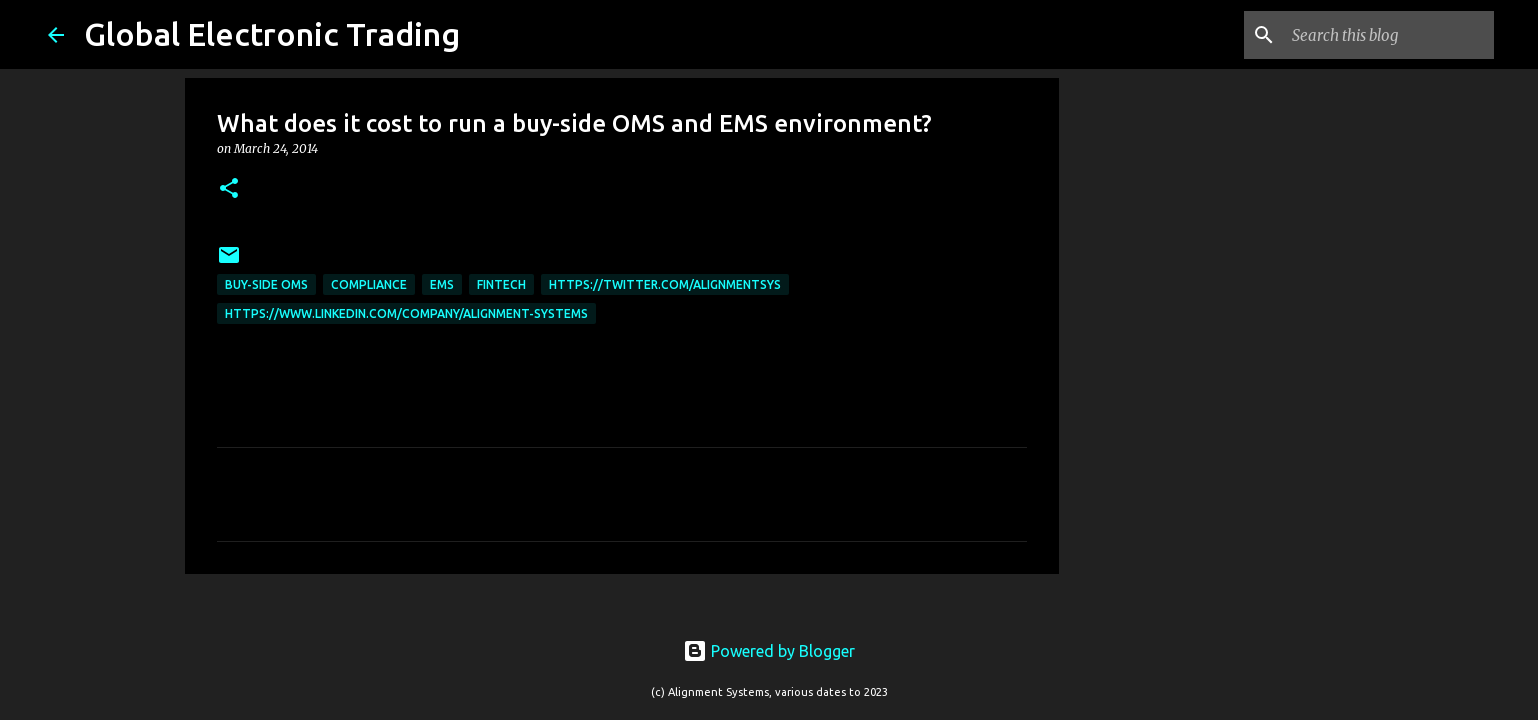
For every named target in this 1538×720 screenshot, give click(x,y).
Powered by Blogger (769, 651)
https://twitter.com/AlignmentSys (665, 284)
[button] (229, 189)
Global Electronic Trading (272, 34)
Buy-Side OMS (266, 284)
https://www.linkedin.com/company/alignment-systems (406, 313)
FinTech (501, 284)
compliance (369, 284)
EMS (442, 284)
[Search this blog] (1389, 35)
